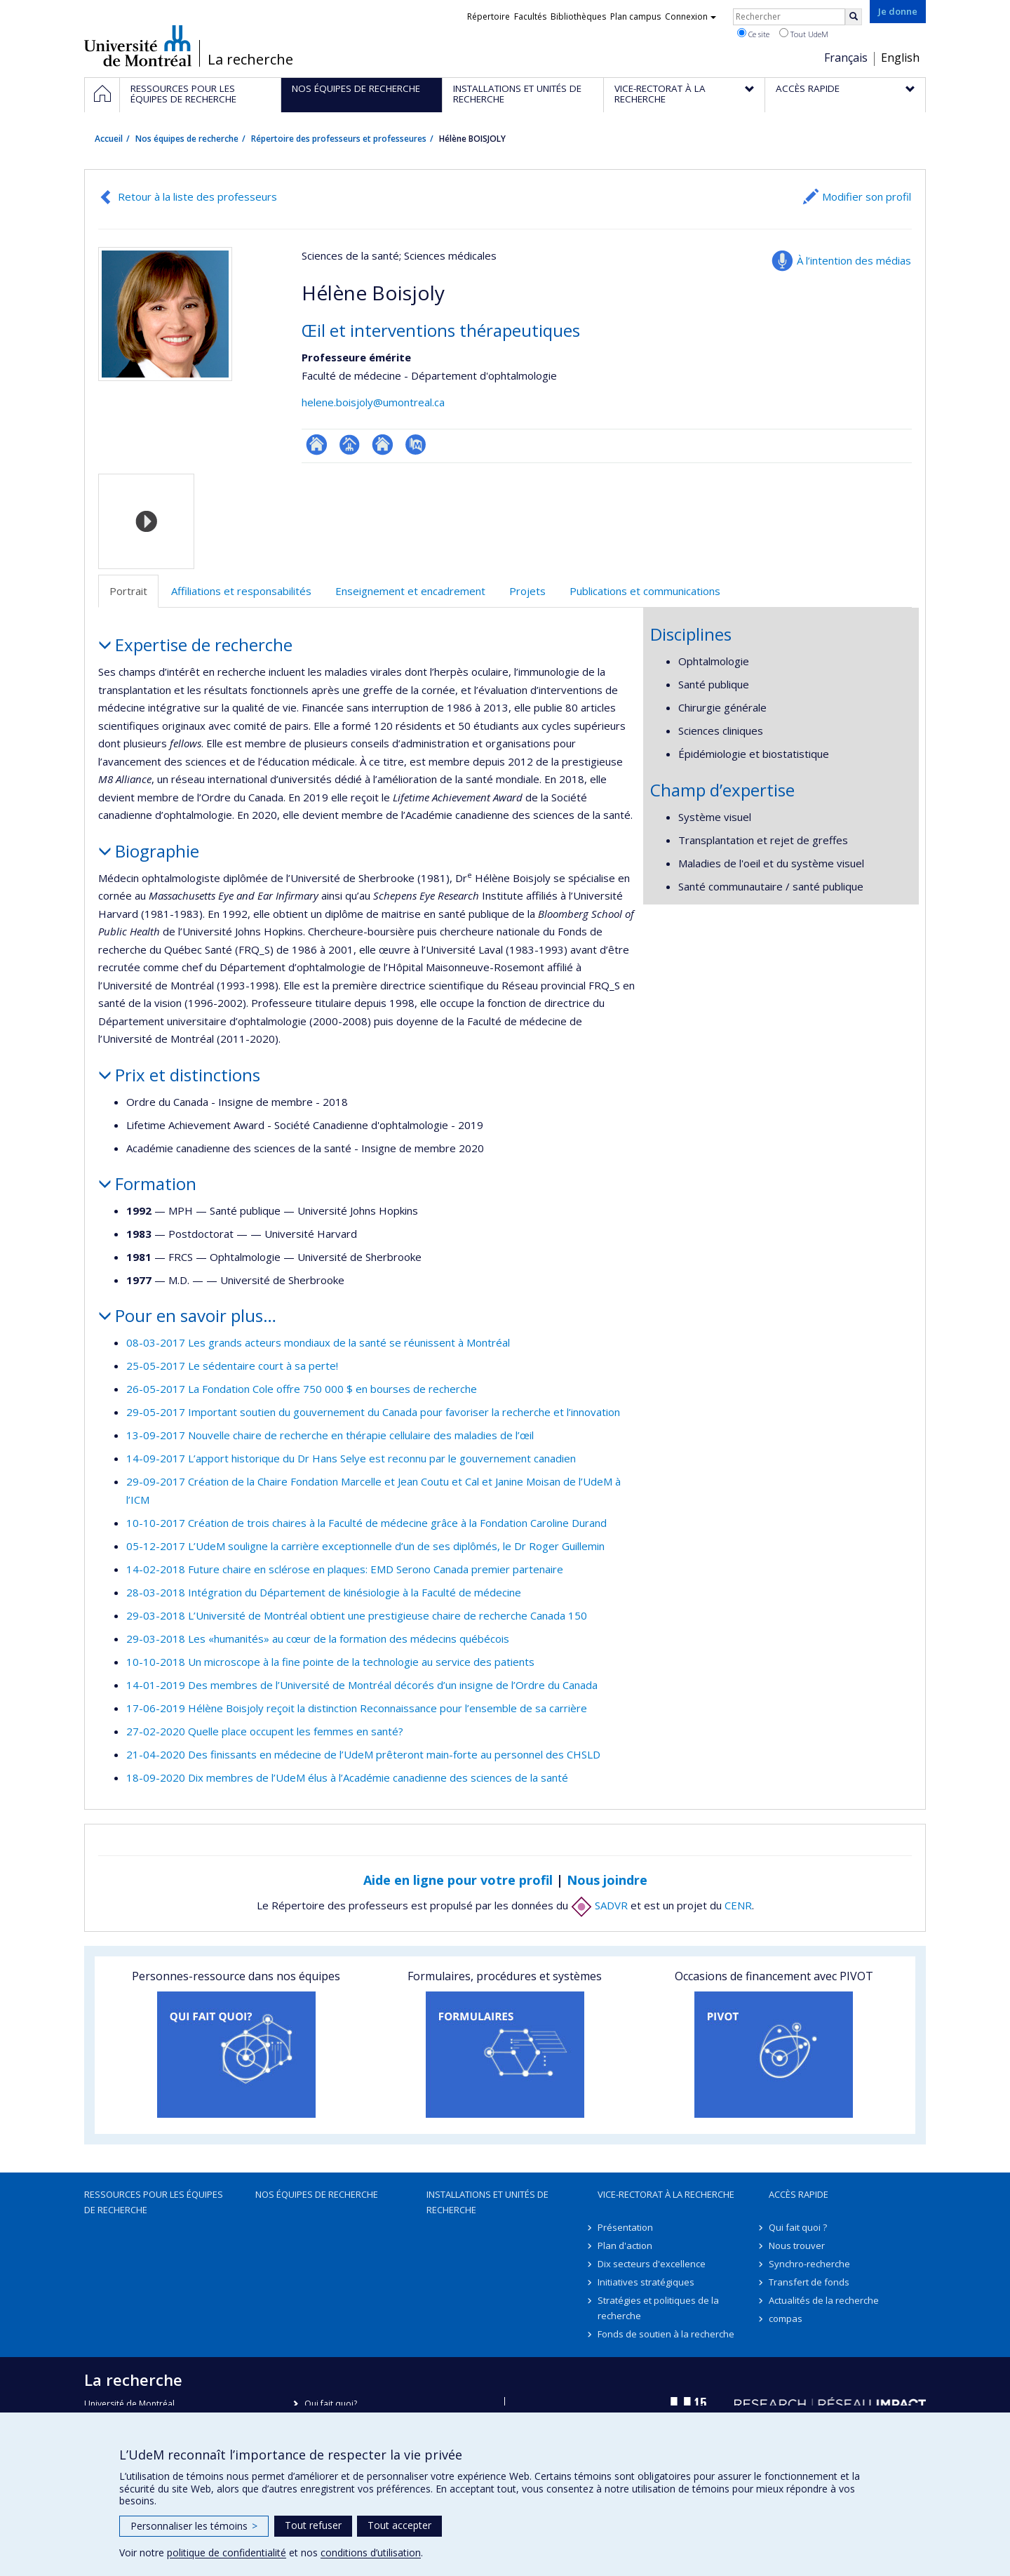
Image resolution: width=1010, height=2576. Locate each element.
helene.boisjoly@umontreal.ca (373, 402)
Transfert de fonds (809, 2282)
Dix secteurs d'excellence (652, 2263)
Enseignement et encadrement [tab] (410, 591)
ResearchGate (317, 444)
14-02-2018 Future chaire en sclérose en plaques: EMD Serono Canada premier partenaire (344, 1569)
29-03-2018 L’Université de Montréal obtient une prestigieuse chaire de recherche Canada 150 (356, 1615)
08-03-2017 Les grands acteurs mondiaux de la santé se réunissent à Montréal (318, 1342)
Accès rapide (798, 2194)
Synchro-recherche (809, 2263)
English (900, 57)
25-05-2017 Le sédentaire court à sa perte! (232, 1366)
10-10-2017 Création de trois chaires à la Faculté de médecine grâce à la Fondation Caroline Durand (366, 1523)
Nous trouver (797, 2245)
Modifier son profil (866, 196)
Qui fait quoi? (330, 2404)
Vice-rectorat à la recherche (666, 2194)
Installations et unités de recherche (487, 2202)
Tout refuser (313, 2525)
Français (846, 57)
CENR (738, 1905)
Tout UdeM (803, 33)
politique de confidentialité (226, 2552)
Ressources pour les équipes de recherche (153, 2202)
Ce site (753, 33)
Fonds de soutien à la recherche (666, 2334)
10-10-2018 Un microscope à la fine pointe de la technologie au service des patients (330, 1662)
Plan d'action (625, 2245)
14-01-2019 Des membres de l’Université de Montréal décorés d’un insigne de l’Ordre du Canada (362, 1685)
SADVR (599, 1905)
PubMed (415, 444)
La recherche (250, 60)
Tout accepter (399, 2525)
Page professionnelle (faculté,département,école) (350, 444)
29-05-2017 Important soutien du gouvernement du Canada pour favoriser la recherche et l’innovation (373, 1412)
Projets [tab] (527, 591)
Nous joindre (607, 1879)
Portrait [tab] (128, 591)
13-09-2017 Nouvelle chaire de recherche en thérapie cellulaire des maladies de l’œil (330, 1435)
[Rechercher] (853, 16)
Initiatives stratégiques (646, 2282)
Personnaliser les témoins (193, 2525)
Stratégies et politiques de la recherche (658, 2308)
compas (785, 2318)
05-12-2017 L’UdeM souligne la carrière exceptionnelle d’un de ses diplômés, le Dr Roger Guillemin (365, 1546)
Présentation (625, 2227)
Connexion (690, 16)
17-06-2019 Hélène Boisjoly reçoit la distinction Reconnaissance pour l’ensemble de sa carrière (356, 1708)
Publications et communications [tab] (645, 591)
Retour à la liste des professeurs (197, 196)
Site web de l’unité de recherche (382, 444)
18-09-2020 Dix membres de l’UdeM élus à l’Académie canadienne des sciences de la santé (347, 1777)
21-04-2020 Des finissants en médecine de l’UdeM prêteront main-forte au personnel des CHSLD (363, 1754)
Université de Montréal (137, 46)
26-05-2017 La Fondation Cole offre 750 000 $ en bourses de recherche (301, 1389)
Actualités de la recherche (824, 2300)
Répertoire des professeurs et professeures (338, 139)
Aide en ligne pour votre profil (458, 1879)
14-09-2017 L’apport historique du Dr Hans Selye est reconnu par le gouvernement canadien (351, 1458)
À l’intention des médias (854, 260)
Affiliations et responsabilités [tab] (241, 591)
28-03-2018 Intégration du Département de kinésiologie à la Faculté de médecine (323, 1592)
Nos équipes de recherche (186, 139)
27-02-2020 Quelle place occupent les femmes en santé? (264, 1731)
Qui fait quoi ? (798, 2227)
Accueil (109, 139)
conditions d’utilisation (371, 2552)
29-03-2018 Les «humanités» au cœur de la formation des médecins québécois (317, 1638)
